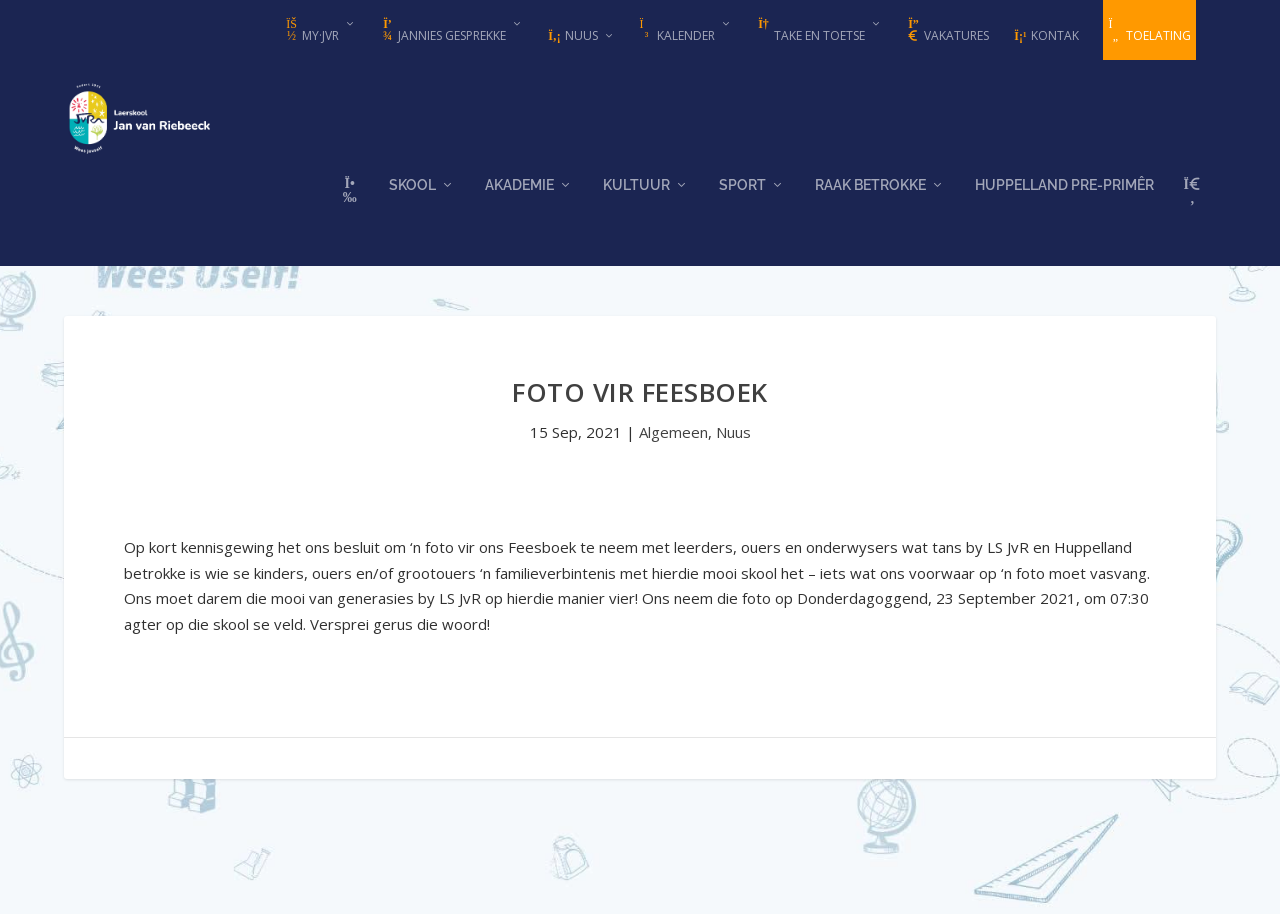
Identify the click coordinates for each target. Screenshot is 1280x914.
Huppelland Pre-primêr (1064, 202)
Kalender (677, 31)
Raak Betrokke (870, 202)
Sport (742, 202)
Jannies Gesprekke (443, 31)
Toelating (1149, 31)
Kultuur (636, 202)
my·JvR (311, 31)
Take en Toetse (810, 31)
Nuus (572, 35)
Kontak (1046, 35)
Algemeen (673, 438)
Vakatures (947, 31)
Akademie (519, 202)
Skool (412, 202)
